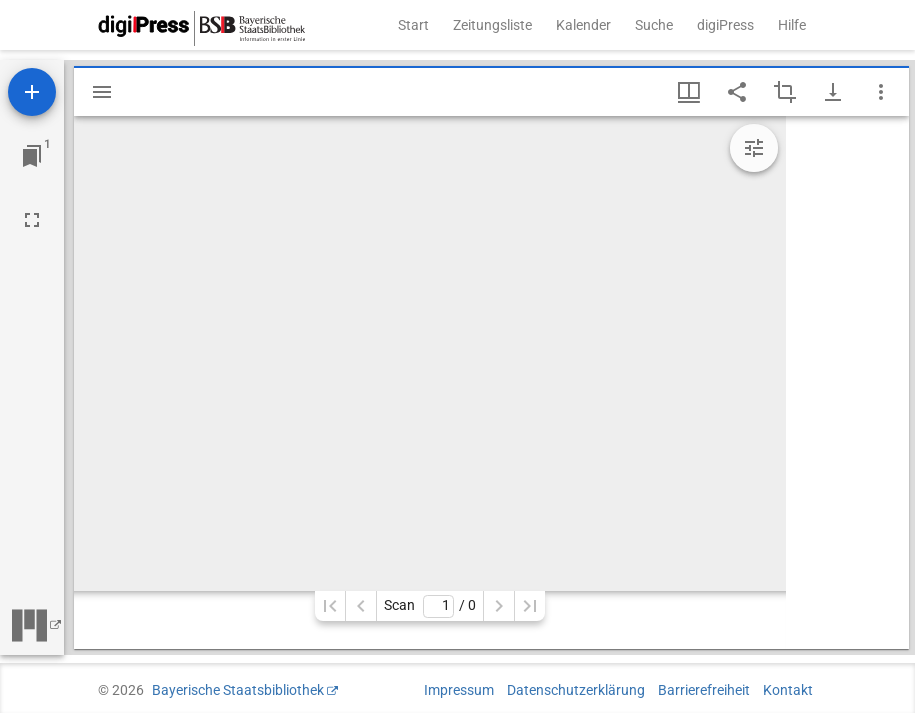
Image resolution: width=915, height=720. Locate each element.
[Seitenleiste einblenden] (102, 92)
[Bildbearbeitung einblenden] (754, 148)
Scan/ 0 (429, 606)
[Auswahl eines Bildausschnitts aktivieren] (785, 92)
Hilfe (792, 25)
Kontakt (788, 690)
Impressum (459, 690)
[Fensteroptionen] (881, 92)
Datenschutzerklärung (576, 690)
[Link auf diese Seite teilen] (737, 92)
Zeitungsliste (492, 25)
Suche (654, 25)
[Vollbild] (32, 220)
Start (413, 25)
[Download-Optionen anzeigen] (833, 92)
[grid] (847, 382)
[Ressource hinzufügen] (32, 92)
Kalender (583, 25)
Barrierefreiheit (704, 690)
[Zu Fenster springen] (32, 156)
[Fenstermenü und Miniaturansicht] (689, 92)
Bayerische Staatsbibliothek (238, 690)
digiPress (725, 25)
